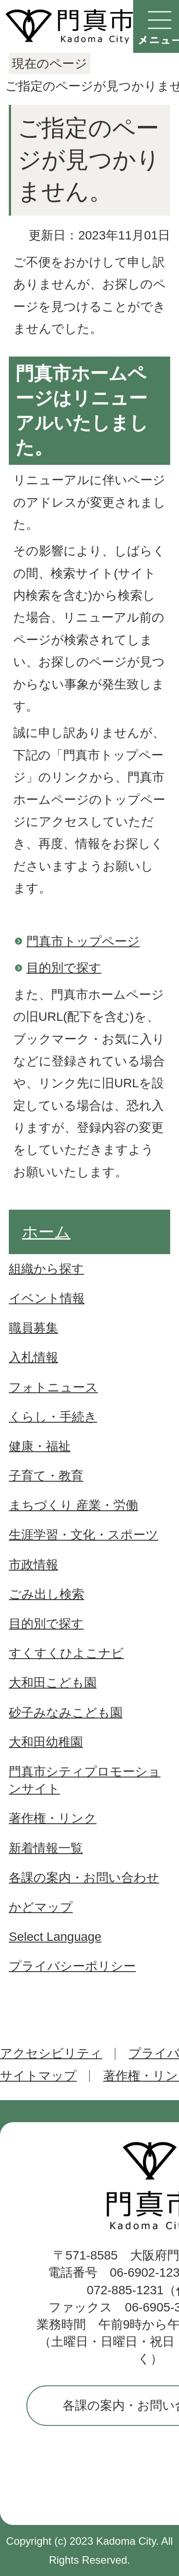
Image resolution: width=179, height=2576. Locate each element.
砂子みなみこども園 (66, 1712)
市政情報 (33, 1564)
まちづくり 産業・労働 (73, 1505)
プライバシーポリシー (72, 1966)
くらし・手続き (53, 1417)
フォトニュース (53, 1387)
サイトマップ (38, 2076)
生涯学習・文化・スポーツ (83, 1535)
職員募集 (33, 1328)
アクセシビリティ (51, 2053)
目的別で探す (63, 968)
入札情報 (33, 1357)
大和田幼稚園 (46, 1742)
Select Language (55, 1936)
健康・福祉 (40, 1446)
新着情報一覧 (46, 1848)
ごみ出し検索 (46, 1594)
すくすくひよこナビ (66, 1653)
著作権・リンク (53, 1818)
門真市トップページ (83, 941)
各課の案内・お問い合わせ (84, 1877)
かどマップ (41, 1907)
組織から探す (46, 1269)
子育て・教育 (46, 1476)
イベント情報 (47, 1298)
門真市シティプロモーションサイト (84, 1780)
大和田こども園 (53, 1682)
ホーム (46, 1232)
